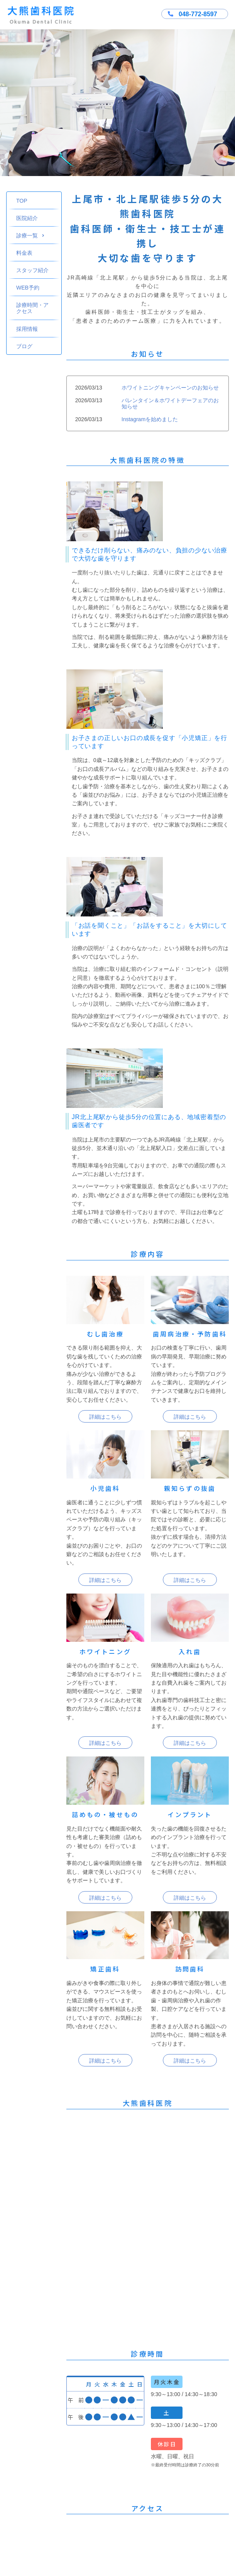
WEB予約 (27, 288)
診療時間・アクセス (32, 308)
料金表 (24, 253)
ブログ (24, 346)
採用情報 (27, 329)
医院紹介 (27, 218)
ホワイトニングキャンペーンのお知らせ (170, 387)
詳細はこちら (105, 1417)
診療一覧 (30, 235)
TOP (21, 201)
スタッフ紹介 (32, 270)
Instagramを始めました (150, 419)
